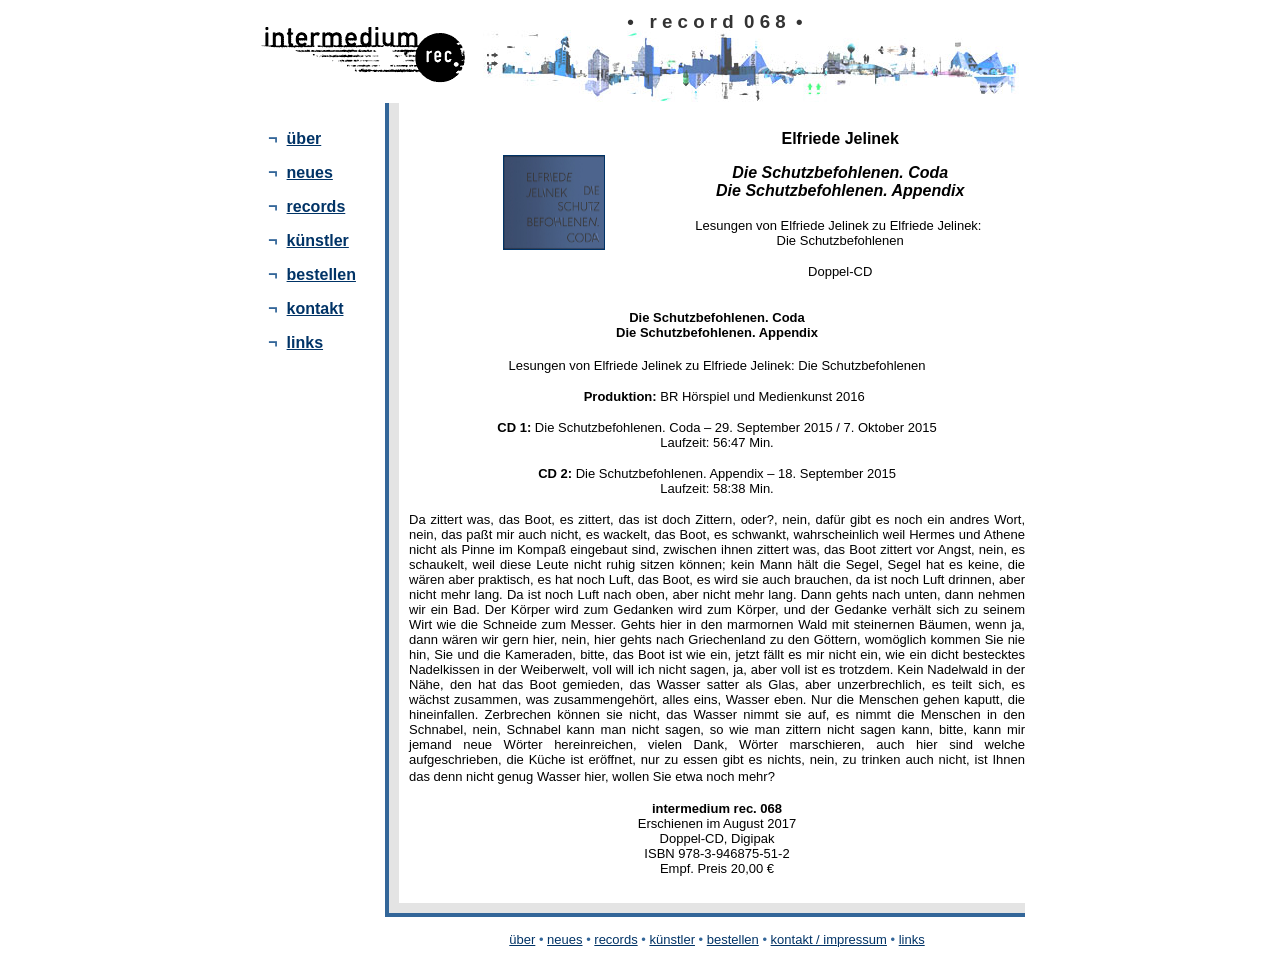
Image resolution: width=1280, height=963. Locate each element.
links (305, 342)
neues (310, 172)
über (304, 138)
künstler (318, 240)
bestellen (321, 274)
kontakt (315, 308)
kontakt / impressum (829, 939)
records (316, 206)
